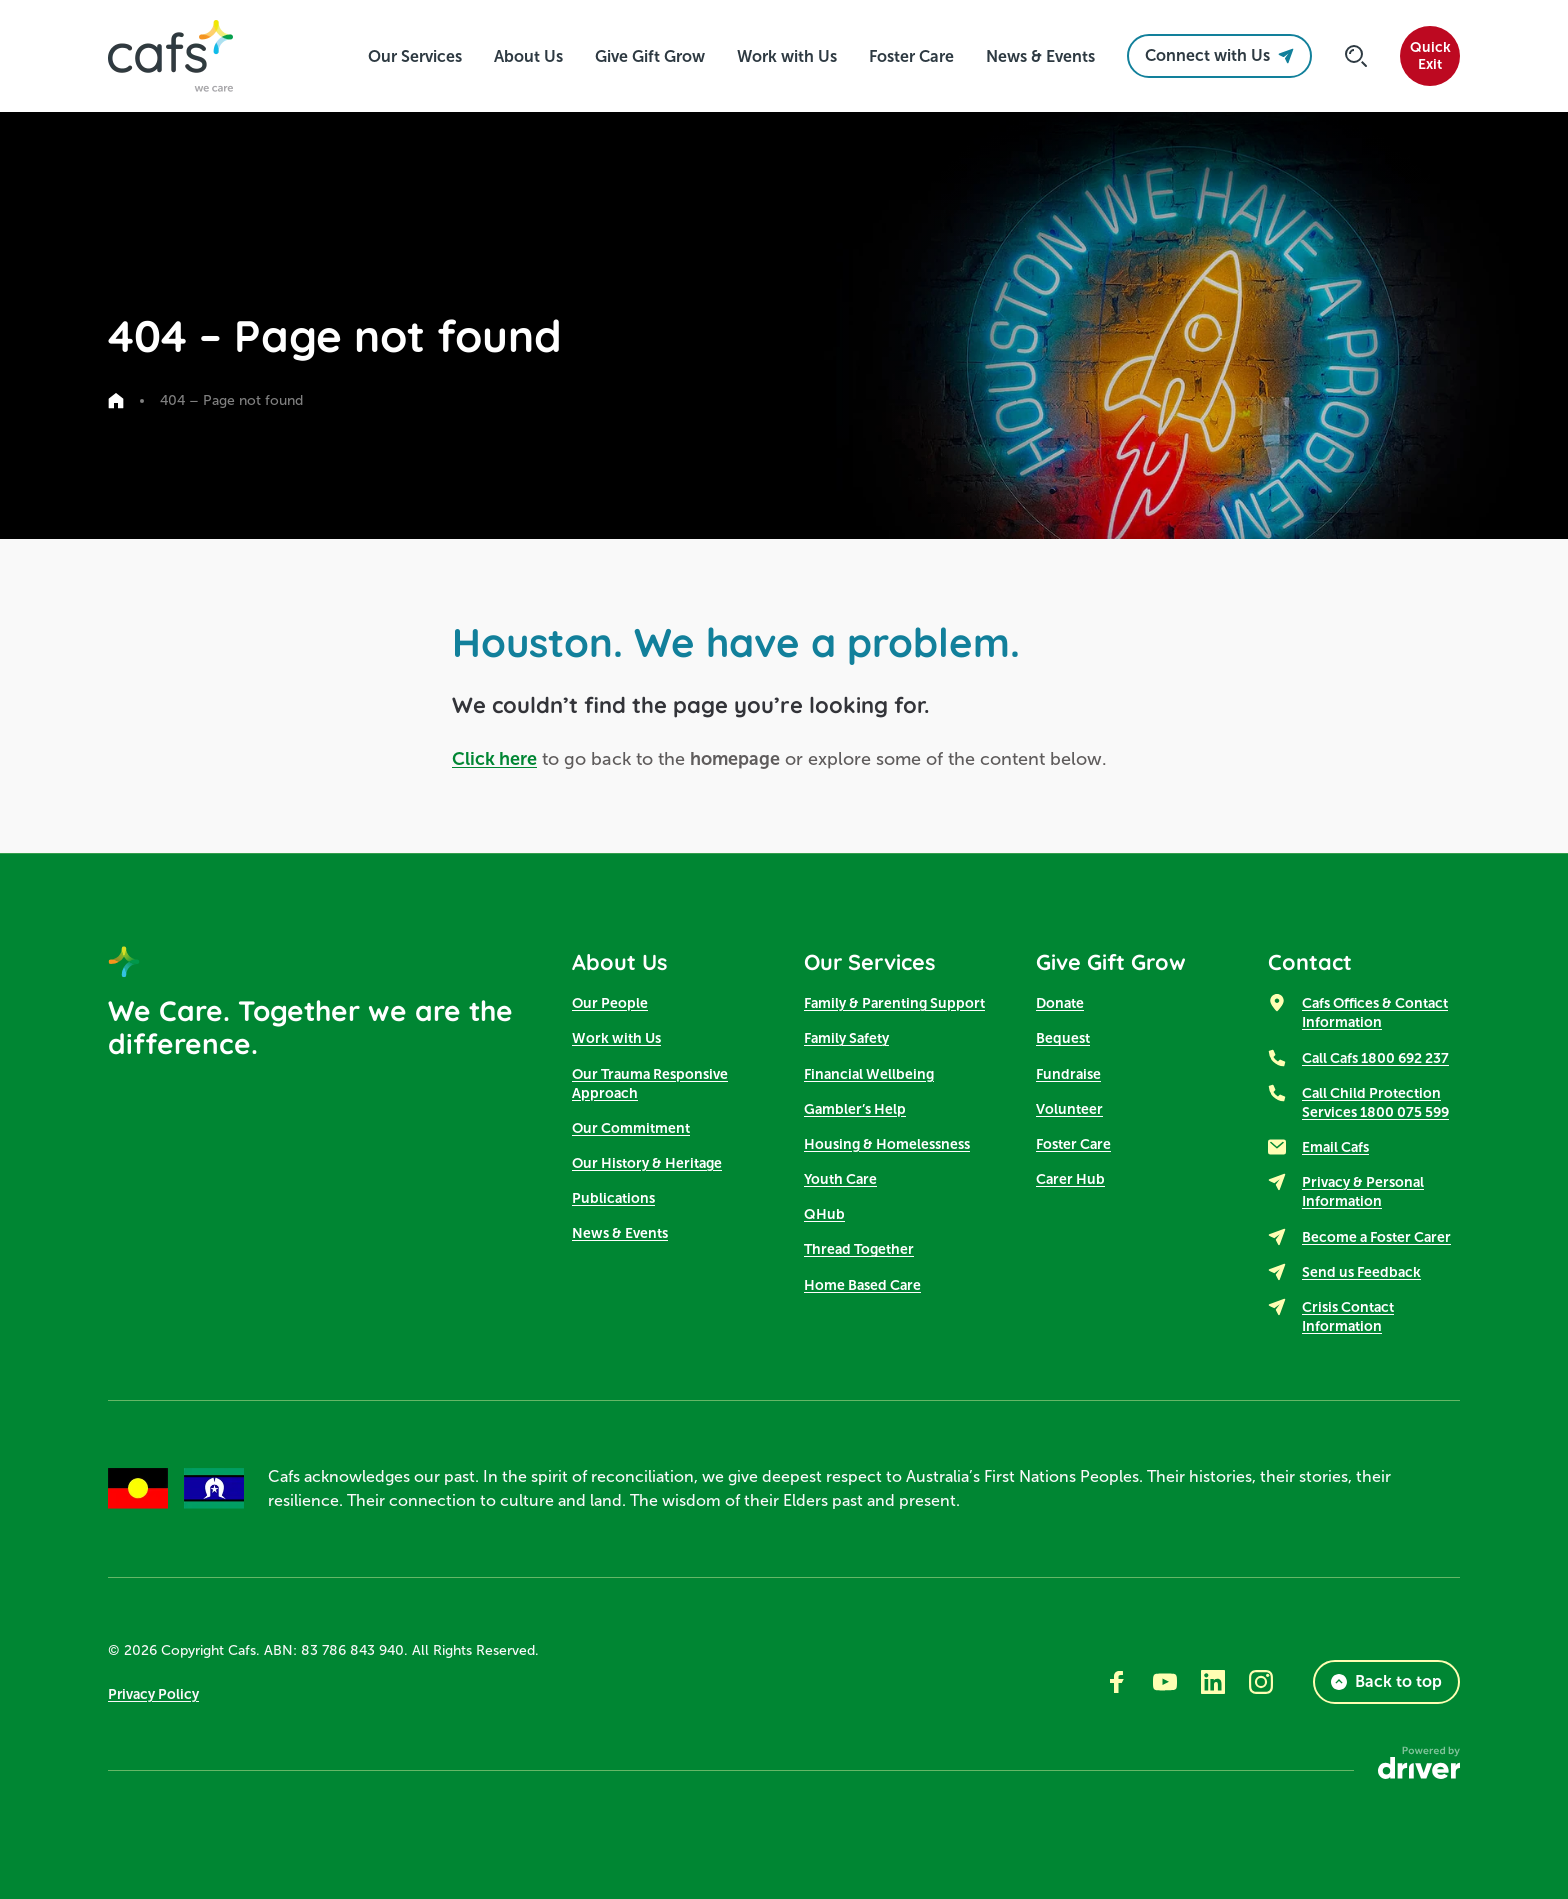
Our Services (871, 962)
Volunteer (1069, 1109)
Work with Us (616, 1039)
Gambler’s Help (855, 1109)
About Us (620, 962)
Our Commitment (631, 1128)
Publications (613, 1199)
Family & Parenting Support (894, 1004)
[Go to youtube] (1165, 1682)
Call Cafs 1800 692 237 (1375, 1058)
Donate (1060, 1004)
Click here (494, 759)
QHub (824, 1215)
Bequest (1063, 1039)
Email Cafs (1335, 1148)
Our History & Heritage (647, 1164)
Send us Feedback (1361, 1272)
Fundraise (1068, 1074)
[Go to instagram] (1261, 1682)
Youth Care (840, 1180)
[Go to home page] (116, 401)
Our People (610, 1004)
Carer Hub (1070, 1180)
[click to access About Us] (528, 56)
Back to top (1386, 1681)
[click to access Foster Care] (911, 56)
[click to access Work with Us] (787, 56)
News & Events (620, 1234)
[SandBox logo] (170, 56)
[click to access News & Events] (1040, 56)
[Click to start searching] (1356, 56)
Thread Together (859, 1250)
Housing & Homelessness (887, 1144)
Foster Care (1073, 1144)
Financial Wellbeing (869, 1074)
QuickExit (1430, 56)
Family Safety (846, 1039)
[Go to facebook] (1117, 1682)
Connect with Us (1219, 55)
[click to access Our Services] (415, 56)
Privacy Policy (154, 1694)
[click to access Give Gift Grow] (650, 56)
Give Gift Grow (1112, 962)
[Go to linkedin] (1213, 1682)
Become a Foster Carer (1376, 1237)
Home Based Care (862, 1285)
